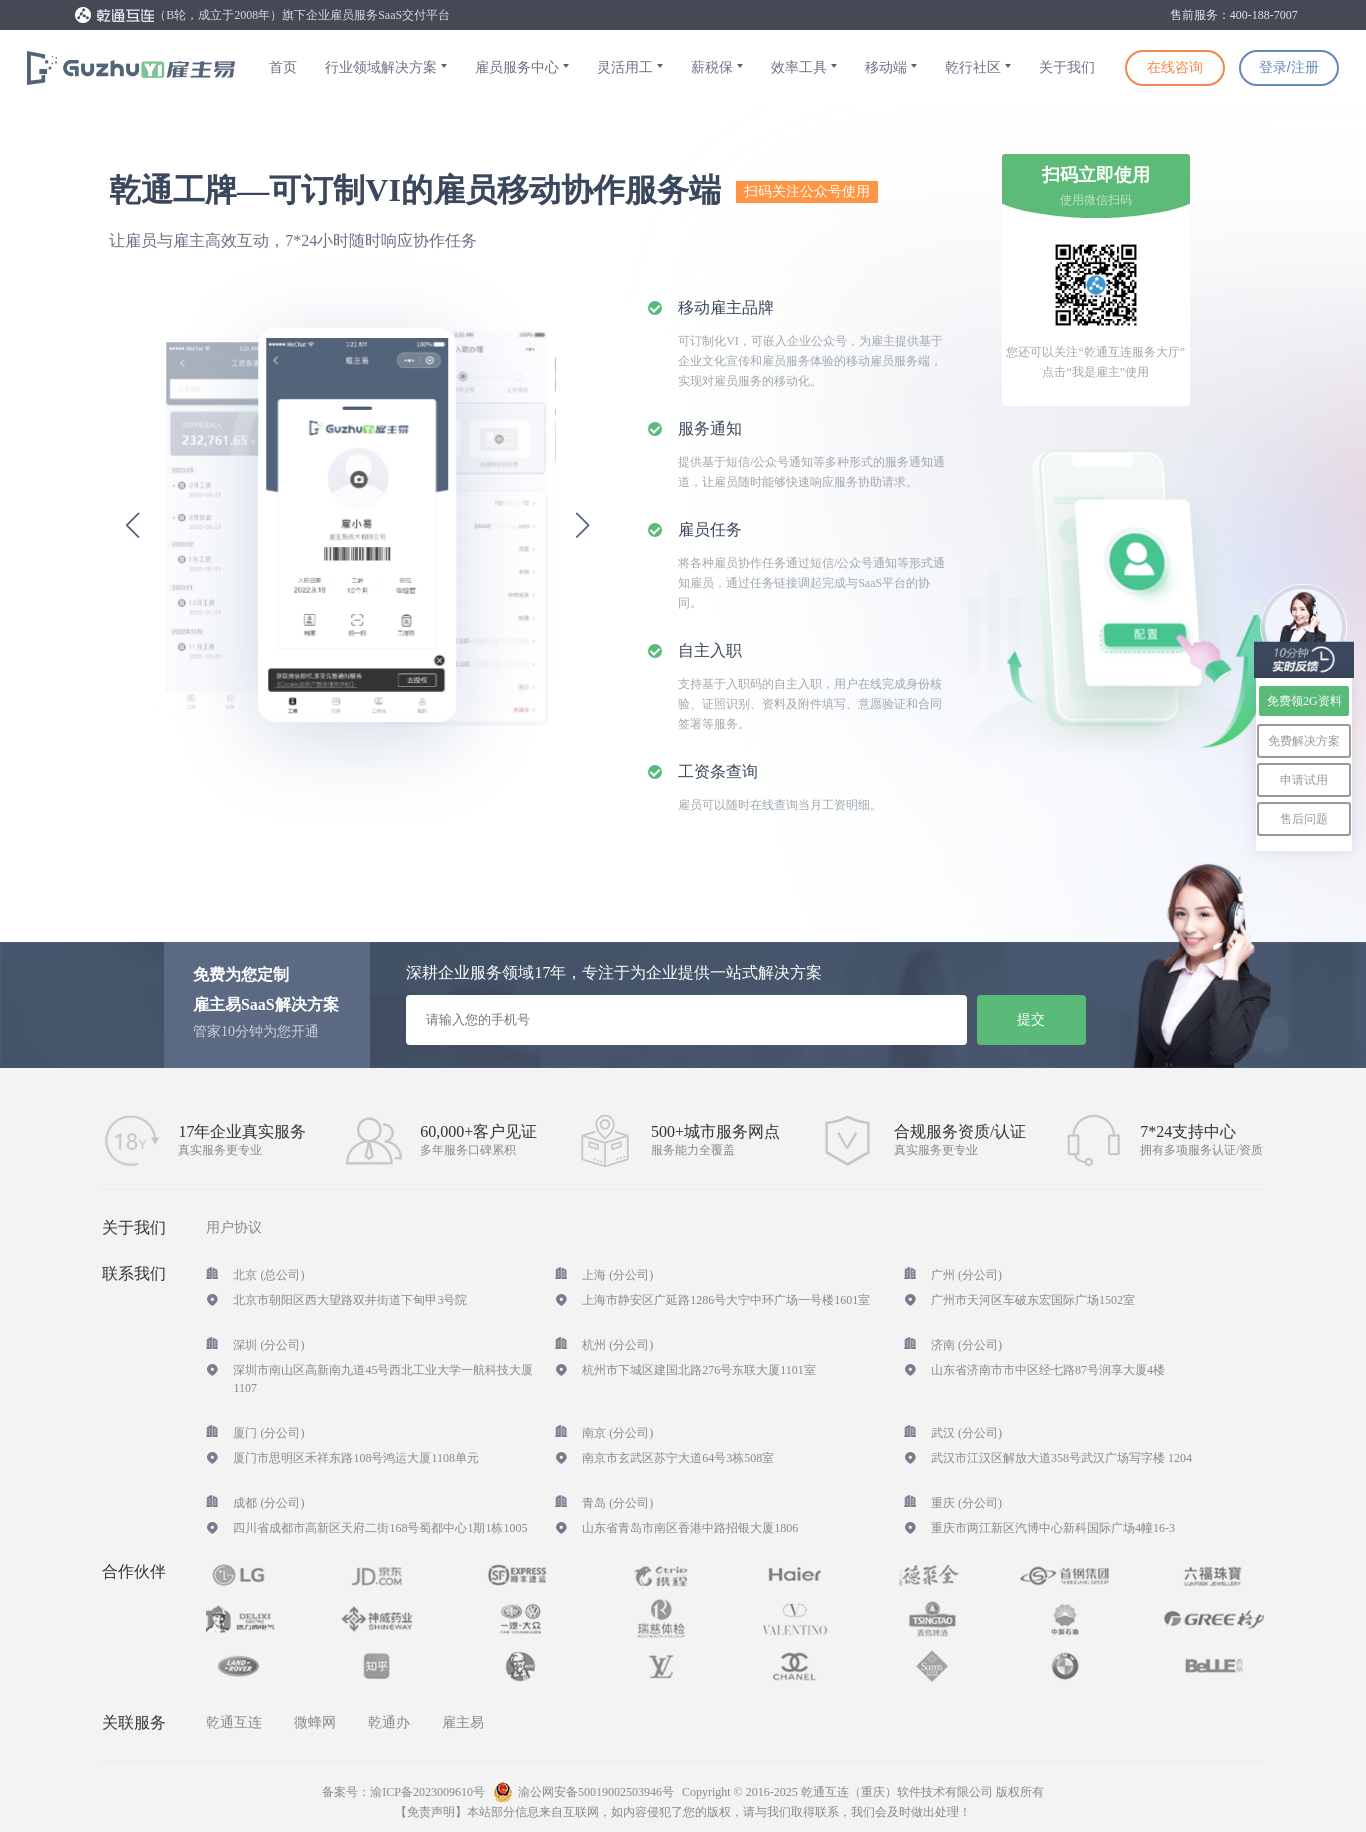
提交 (1031, 1019)
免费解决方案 (1304, 741)
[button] (132, 525)
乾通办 (389, 1722)
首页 (283, 67)
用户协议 (234, 1228)
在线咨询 (1175, 67)
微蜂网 (315, 1722)
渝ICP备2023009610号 (427, 1792)
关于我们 (1067, 67)
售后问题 (1304, 819)
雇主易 (463, 1722)
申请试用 (1304, 780)
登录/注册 (1289, 67)
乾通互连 (234, 1722)
